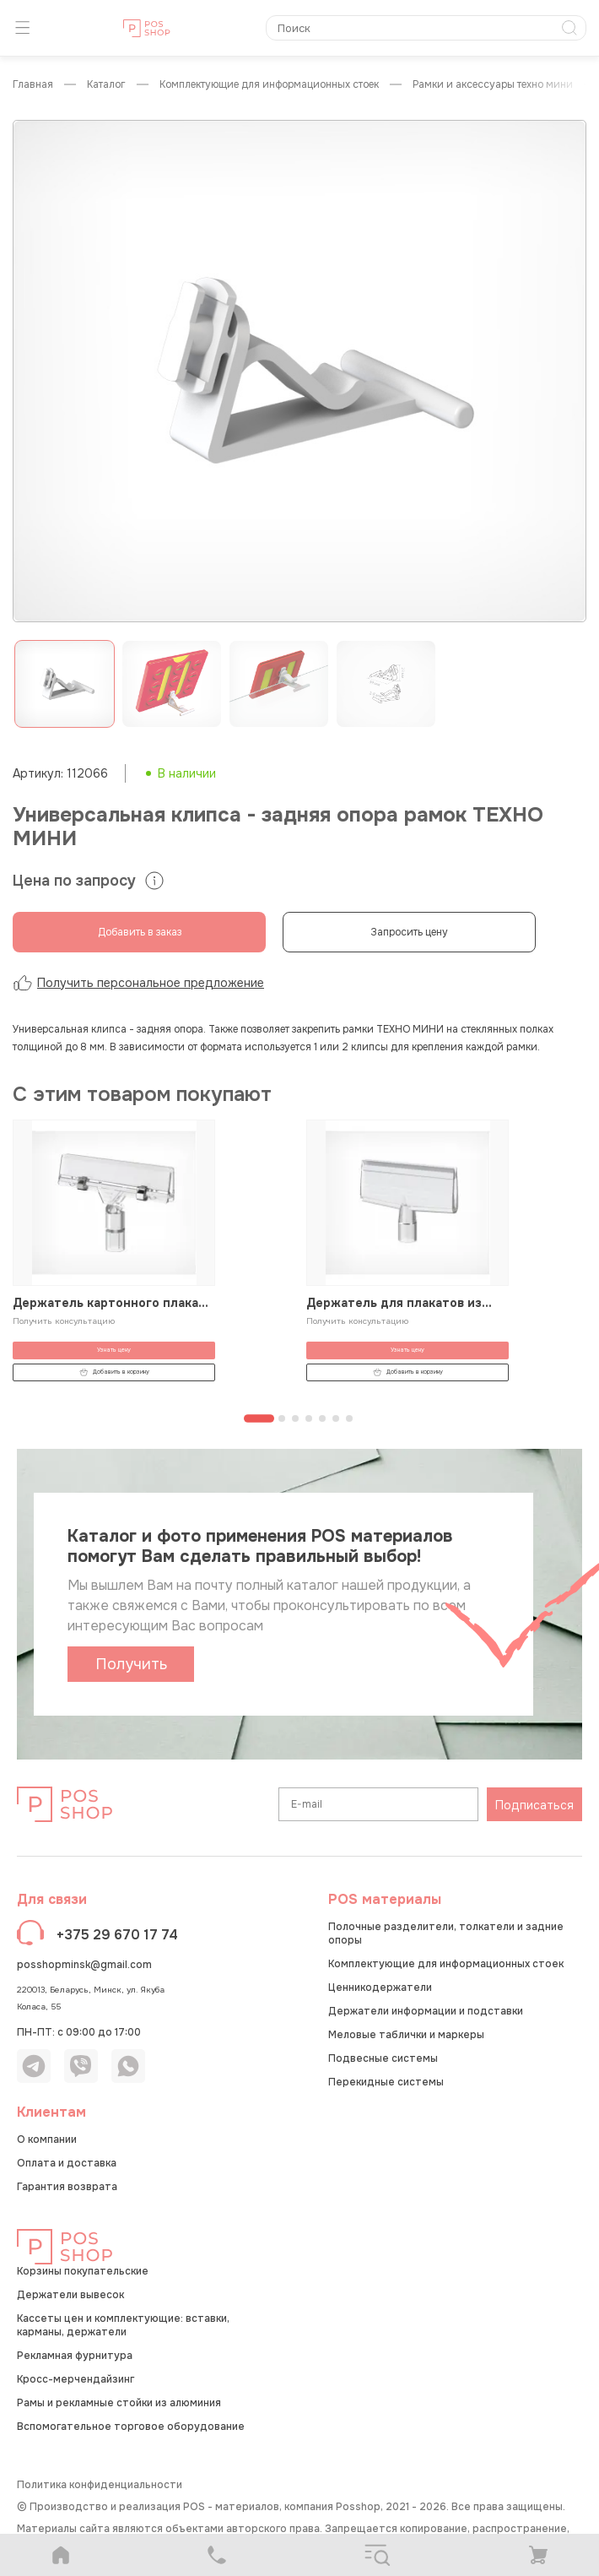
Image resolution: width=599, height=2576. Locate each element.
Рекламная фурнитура (74, 2355)
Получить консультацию (64, 1320)
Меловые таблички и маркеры (406, 2035)
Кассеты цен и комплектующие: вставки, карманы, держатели (123, 2325)
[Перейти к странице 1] (259, 1418)
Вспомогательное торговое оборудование (131, 2426)
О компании (47, 2139)
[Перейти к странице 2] (281, 1418)
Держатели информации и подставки (425, 2011)
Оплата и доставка (66, 2163)
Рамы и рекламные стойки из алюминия (119, 2403)
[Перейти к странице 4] (308, 1418)
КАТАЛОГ (106, 85)
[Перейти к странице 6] (335, 1418)
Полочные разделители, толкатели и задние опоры (446, 1933)
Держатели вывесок (70, 2295)
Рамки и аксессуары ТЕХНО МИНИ (493, 85)
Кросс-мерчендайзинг (75, 2379)
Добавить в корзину (114, 1372)
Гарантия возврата (67, 2187)
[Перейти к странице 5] (322, 1418)
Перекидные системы (386, 2082)
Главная (33, 85)
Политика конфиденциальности (99, 2485)
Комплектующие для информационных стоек (269, 85)
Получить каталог (131, 1668)
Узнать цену (114, 1349)
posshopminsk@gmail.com (84, 1964)
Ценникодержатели (380, 1987)
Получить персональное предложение (138, 983)
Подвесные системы (383, 2058)
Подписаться (534, 1805)
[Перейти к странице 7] (349, 1418)
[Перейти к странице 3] (295, 1418)
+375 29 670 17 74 (117, 1935)
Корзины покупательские (82, 2271)
